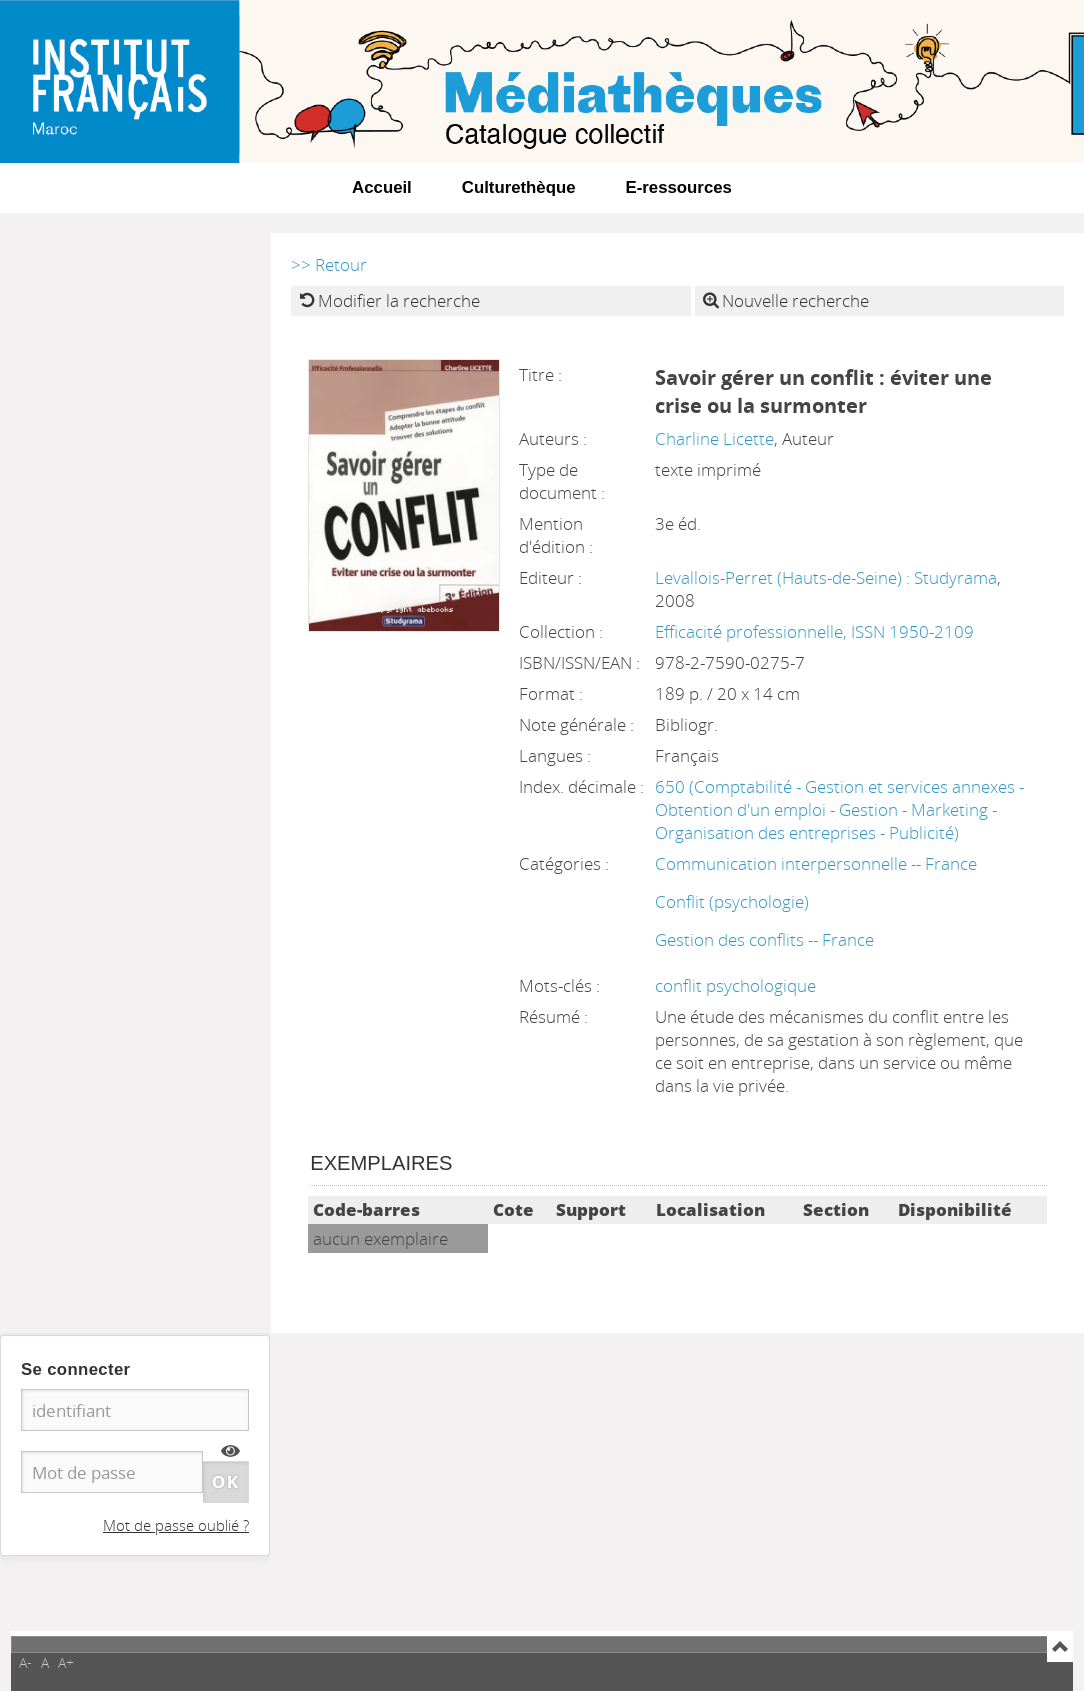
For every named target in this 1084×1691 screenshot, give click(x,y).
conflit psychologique (735, 985)
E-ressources (679, 187)
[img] (230, 1451)
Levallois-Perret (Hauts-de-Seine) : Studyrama (826, 577)
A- (25, 1662)
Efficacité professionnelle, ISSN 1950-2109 (814, 631)
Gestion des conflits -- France (764, 939)
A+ (66, 1662)
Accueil (382, 187)
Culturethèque (519, 187)
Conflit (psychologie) (732, 901)
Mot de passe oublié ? (176, 1525)
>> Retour (329, 264)
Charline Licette (714, 438)
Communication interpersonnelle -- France (816, 863)
